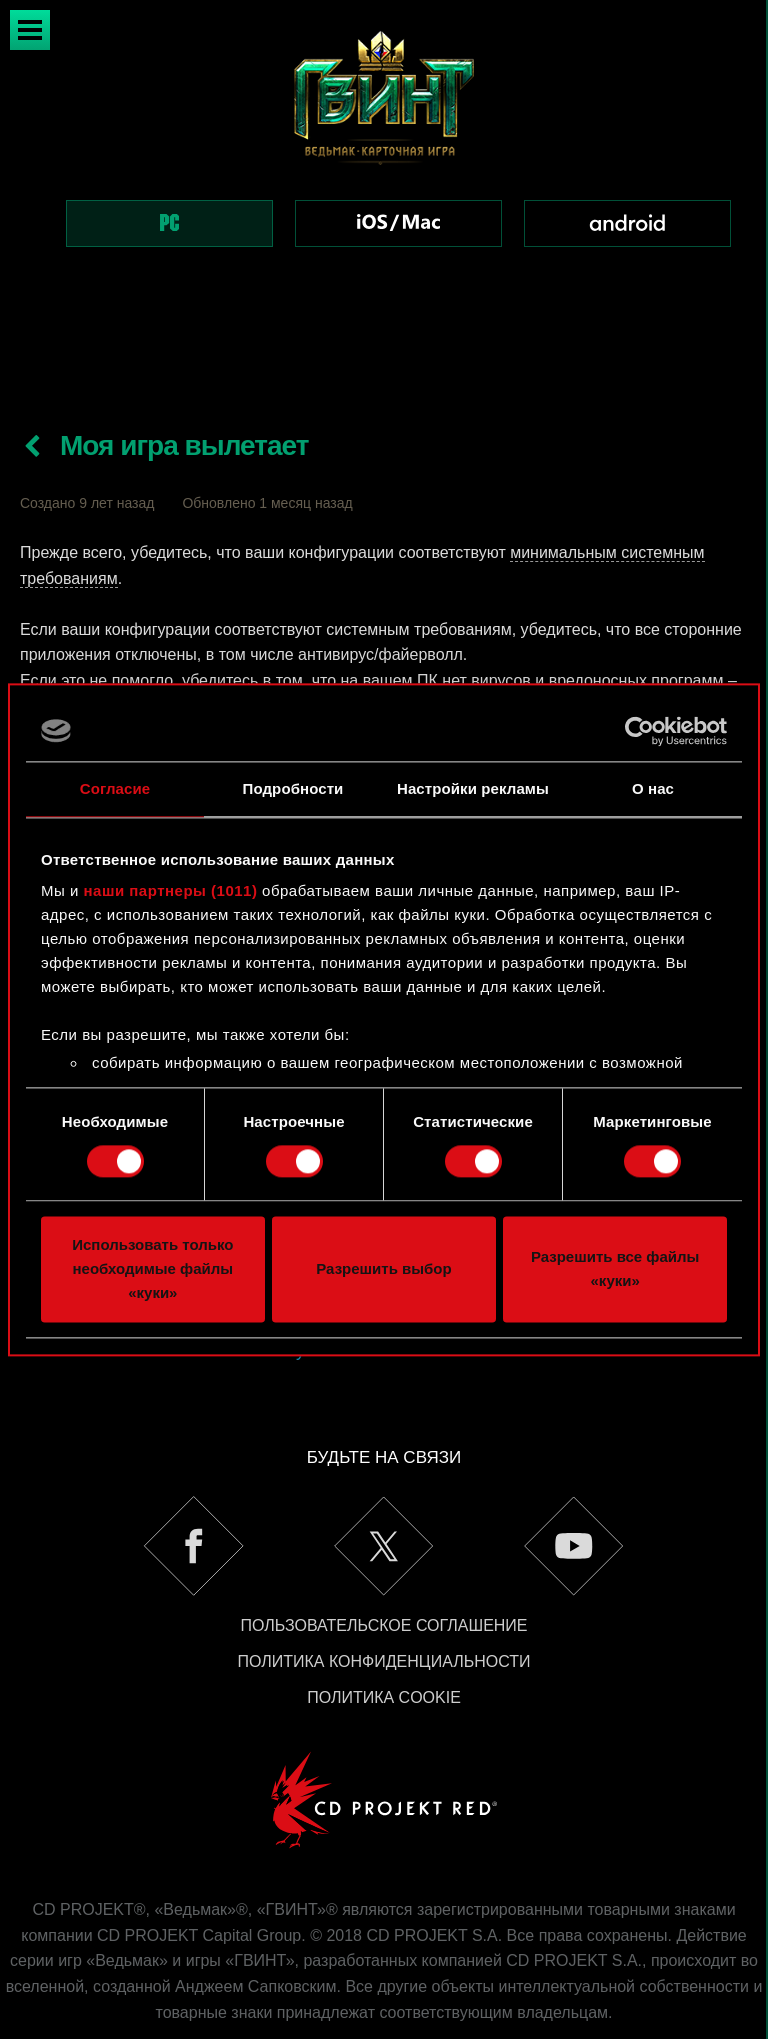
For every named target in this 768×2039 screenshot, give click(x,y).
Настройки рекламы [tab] (473, 788)
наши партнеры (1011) (171, 890)
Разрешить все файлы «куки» (615, 1268)
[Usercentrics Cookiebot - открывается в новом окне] (639, 731)
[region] (384, 165)
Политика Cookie (384, 1626)
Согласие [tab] (115, 788)
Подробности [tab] (293, 788)
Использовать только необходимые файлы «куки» (152, 1268)
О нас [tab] (653, 788)
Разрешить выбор (383, 1268)
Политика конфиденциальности (384, 1590)
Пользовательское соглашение (383, 1554)
